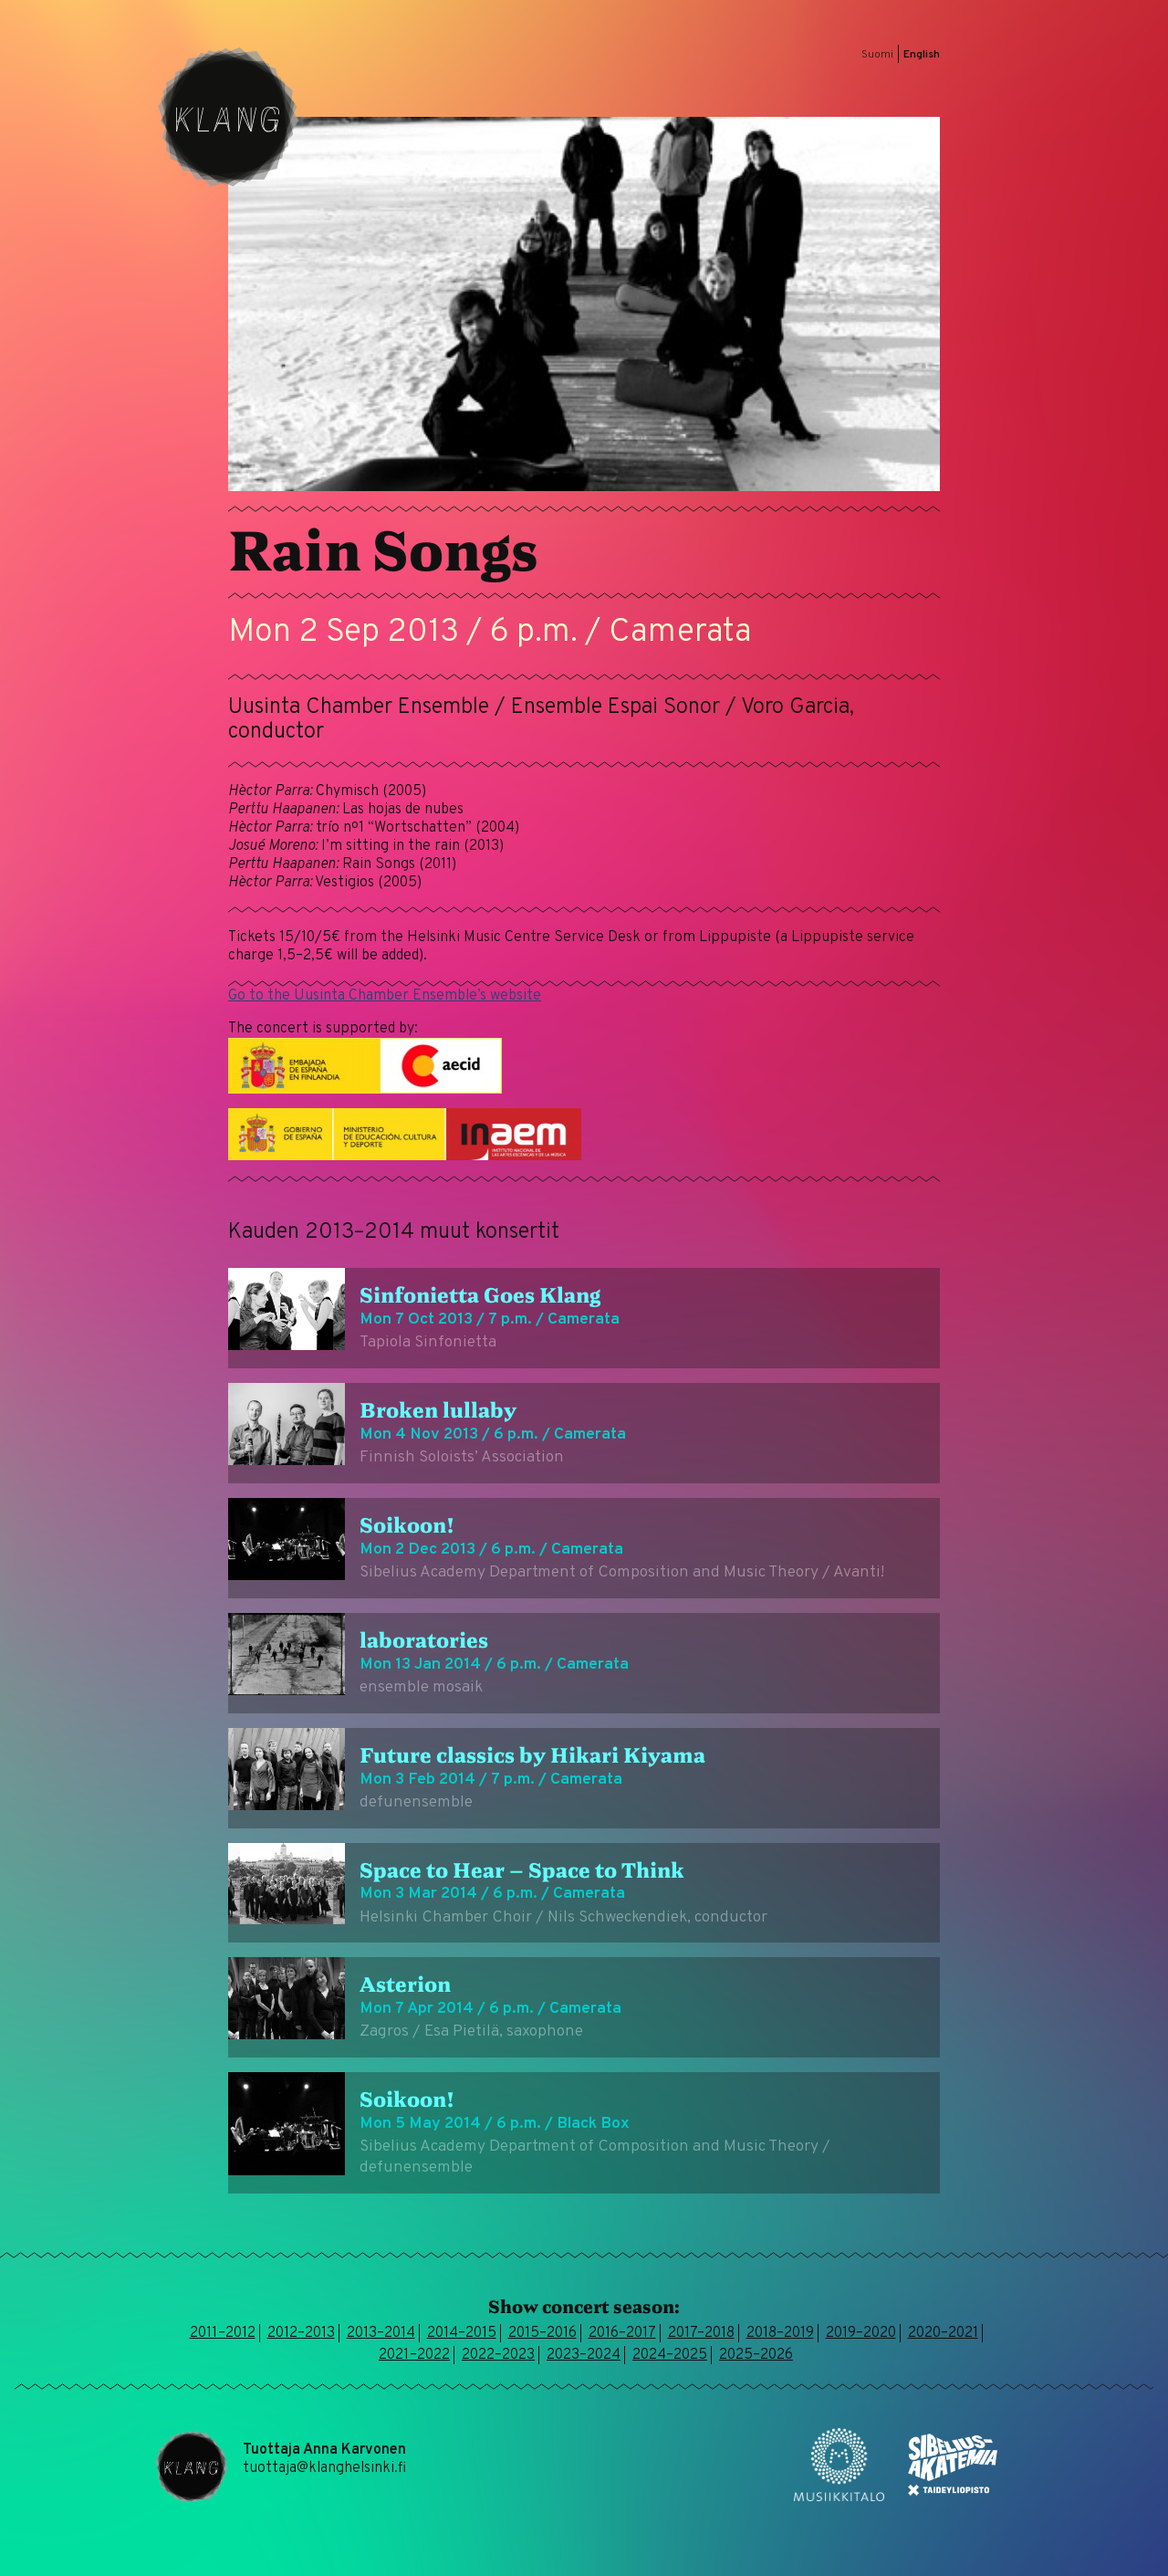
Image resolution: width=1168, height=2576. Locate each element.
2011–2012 (223, 2333)
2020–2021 (943, 2333)
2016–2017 (622, 2333)
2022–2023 (498, 2355)
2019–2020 (861, 2333)
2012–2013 (301, 2333)
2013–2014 (381, 2333)
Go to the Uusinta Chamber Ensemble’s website (384, 996)
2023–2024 (583, 2355)
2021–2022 (414, 2355)
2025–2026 (756, 2355)
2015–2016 (542, 2333)
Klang (228, 117)
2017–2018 (701, 2333)
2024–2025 (669, 2355)
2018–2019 (780, 2333)
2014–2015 (461, 2333)
